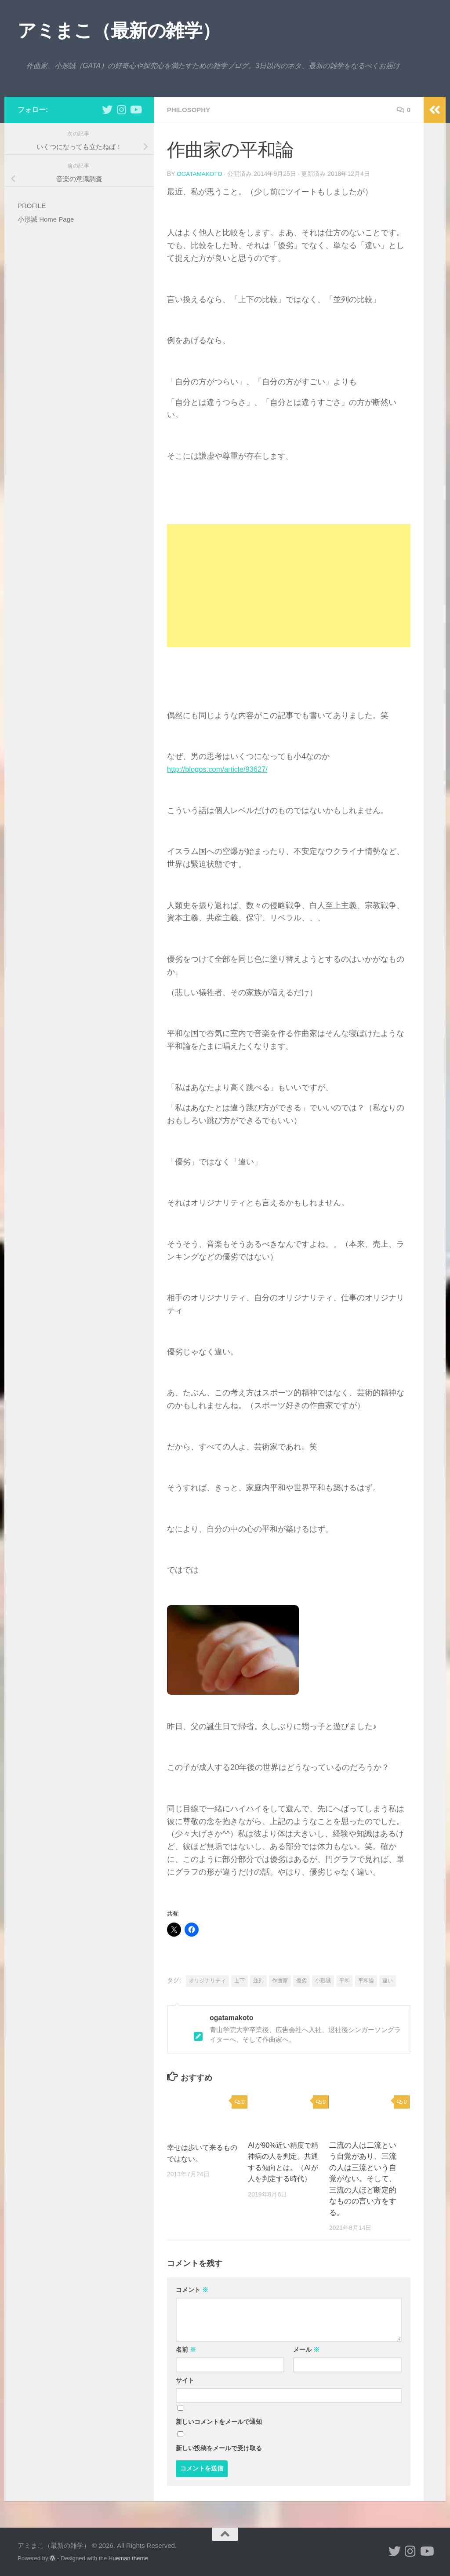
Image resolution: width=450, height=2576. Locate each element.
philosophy (190, 109)
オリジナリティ (207, 1980)
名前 (186, 2349)
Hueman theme (128, 2557)
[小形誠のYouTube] (135, 109)
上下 (239, 1980)
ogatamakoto (200, 173)
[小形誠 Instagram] (121, 109)
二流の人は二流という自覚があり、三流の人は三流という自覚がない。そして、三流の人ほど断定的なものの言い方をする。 (362, 2178)
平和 (344, 1980)
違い (387, 1980)
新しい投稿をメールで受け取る (219, 2447)
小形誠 (323, 1980)
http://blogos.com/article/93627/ (222, 768)
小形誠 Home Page (46, 219)
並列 (258, 1980)
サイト (185, 2379)
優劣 (301, 1980)
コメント (192, 2289)
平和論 (366, 1980)
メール (306, 2349)
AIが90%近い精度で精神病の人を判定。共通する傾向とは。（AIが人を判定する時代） (281, 2167)
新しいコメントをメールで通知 (219, 2421)
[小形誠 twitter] (107, 109)
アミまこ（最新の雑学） (119, 30)
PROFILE (32, 205)
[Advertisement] (288, 585)
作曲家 (280, 1980)
